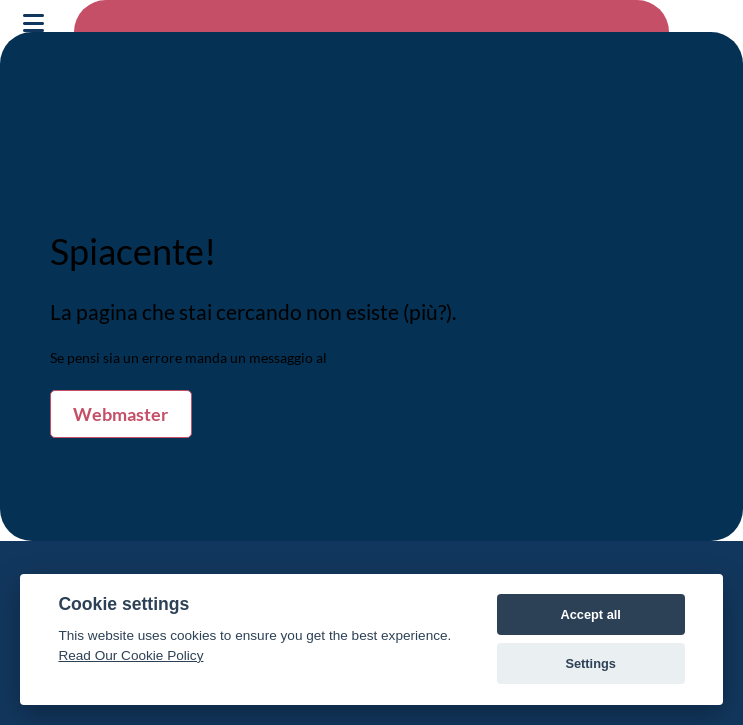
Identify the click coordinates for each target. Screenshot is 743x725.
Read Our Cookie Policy (130, 655)
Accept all (590, 614)
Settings (590, 663)
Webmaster (120, 414)
